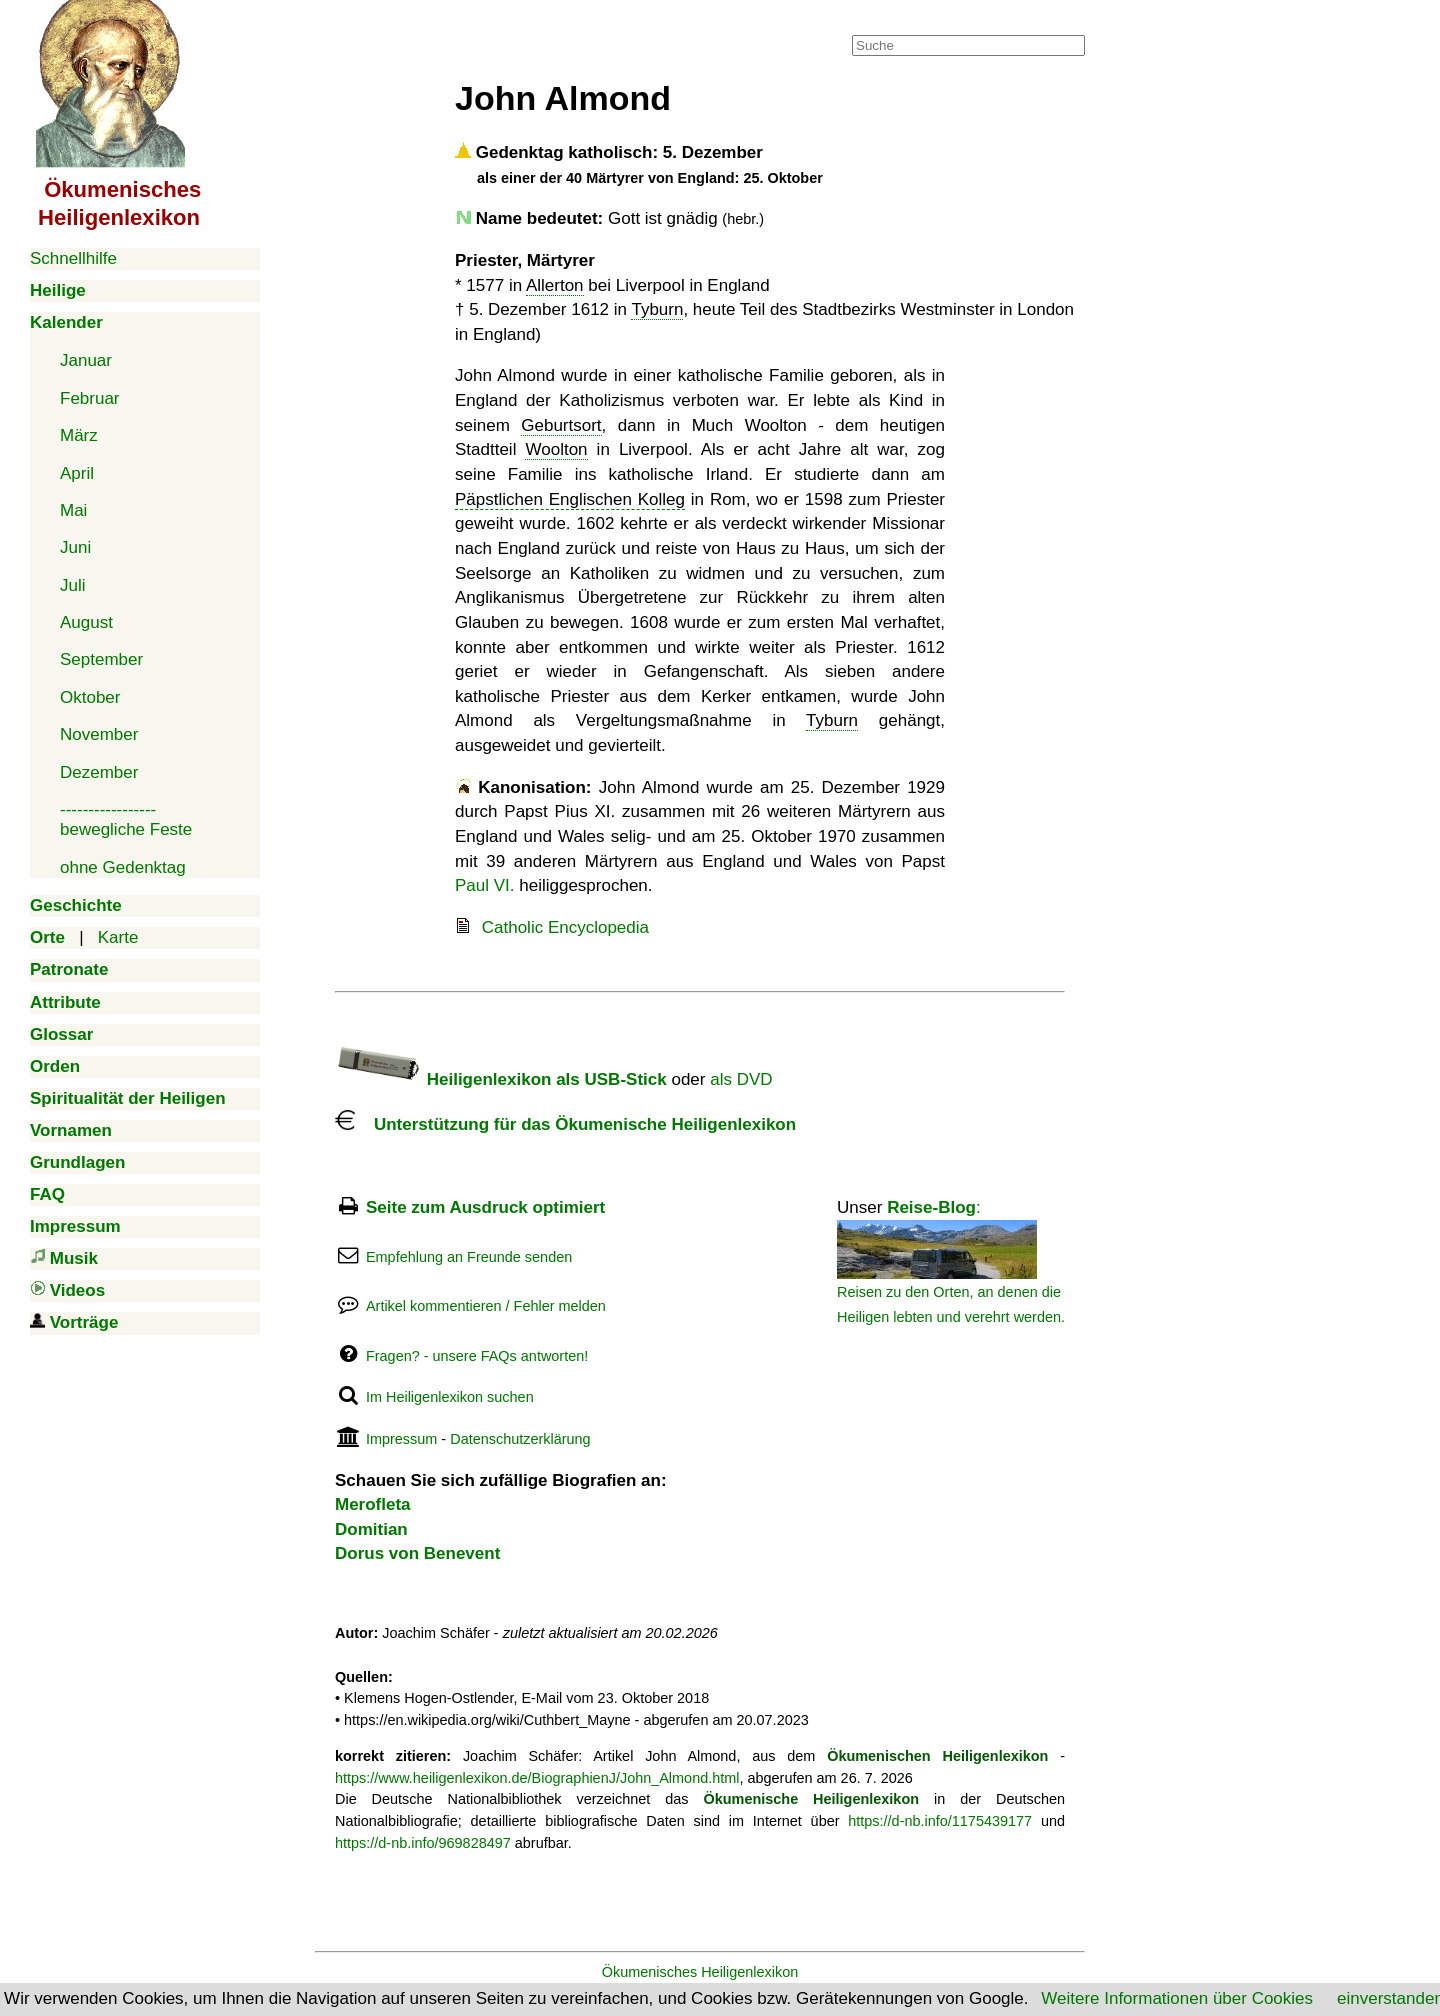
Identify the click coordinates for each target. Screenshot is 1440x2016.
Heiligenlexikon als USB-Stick (501, 1079)
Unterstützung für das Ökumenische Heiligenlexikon (565, 1124)
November (99, 734)
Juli (73, 585)
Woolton (556, 449)
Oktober (90, 697)
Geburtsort (561, 425)
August (86, 622)
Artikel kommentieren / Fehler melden (486, 1306)
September (101, 659)
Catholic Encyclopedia (565, 927)
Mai (73, 510)
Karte (118, 937)
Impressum (401, 1439)
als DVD (741, 1079)
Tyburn (657, 309)
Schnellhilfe (73, 258)
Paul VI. (485, 885)
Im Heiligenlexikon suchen (450, 1397)
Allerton (555, 285)
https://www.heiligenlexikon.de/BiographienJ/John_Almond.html (537, 1778)
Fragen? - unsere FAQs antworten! (477, 1356)
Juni (75, 547)
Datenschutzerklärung (520, 1439)
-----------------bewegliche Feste (126, 819)
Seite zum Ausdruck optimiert (485, 1207)
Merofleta (373, 1504)
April (77, 473)
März (79, 435)
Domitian (371, 1529)
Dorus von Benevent (417, 1553)
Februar (90, 398)
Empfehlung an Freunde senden (469, 1257)
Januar (86, 360)
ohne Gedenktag (123, 867)
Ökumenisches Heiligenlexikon (700, 1972)
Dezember (99, 772)
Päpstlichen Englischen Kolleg (570, 499)
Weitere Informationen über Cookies (1177, 1998)
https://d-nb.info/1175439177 (940, 1821)
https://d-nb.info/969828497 (423, 1843)
